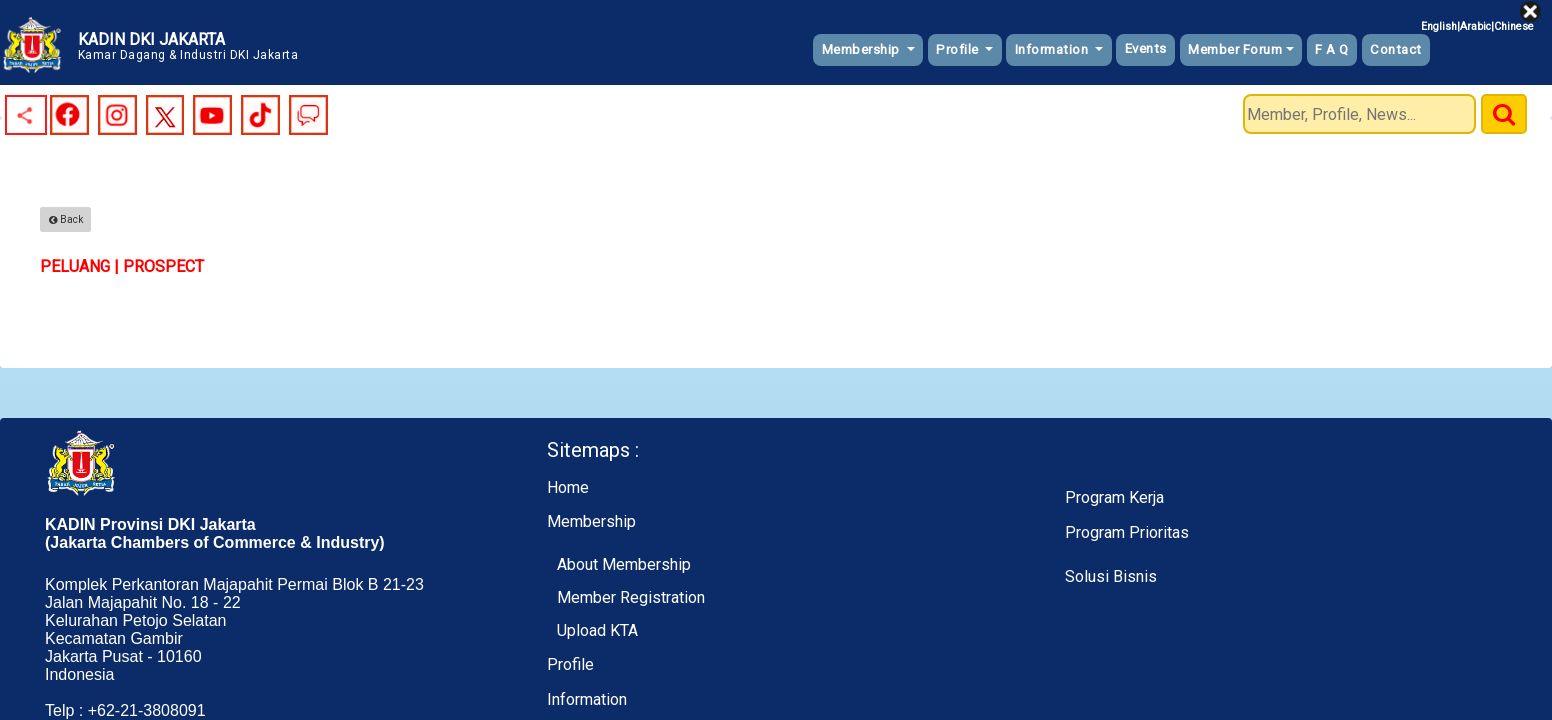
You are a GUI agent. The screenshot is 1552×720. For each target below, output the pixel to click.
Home (568, 487)
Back (66, 219)
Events (1146, 48)
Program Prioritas (1127, 532)
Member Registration (631, 597)
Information (1053, 49)
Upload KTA (597, 630)
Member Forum (1235, 49)
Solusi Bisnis (1111, 576)
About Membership (624, 564)
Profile (959, 49)
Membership (863, 49)
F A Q (1332, 49)
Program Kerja (1114, 497)
